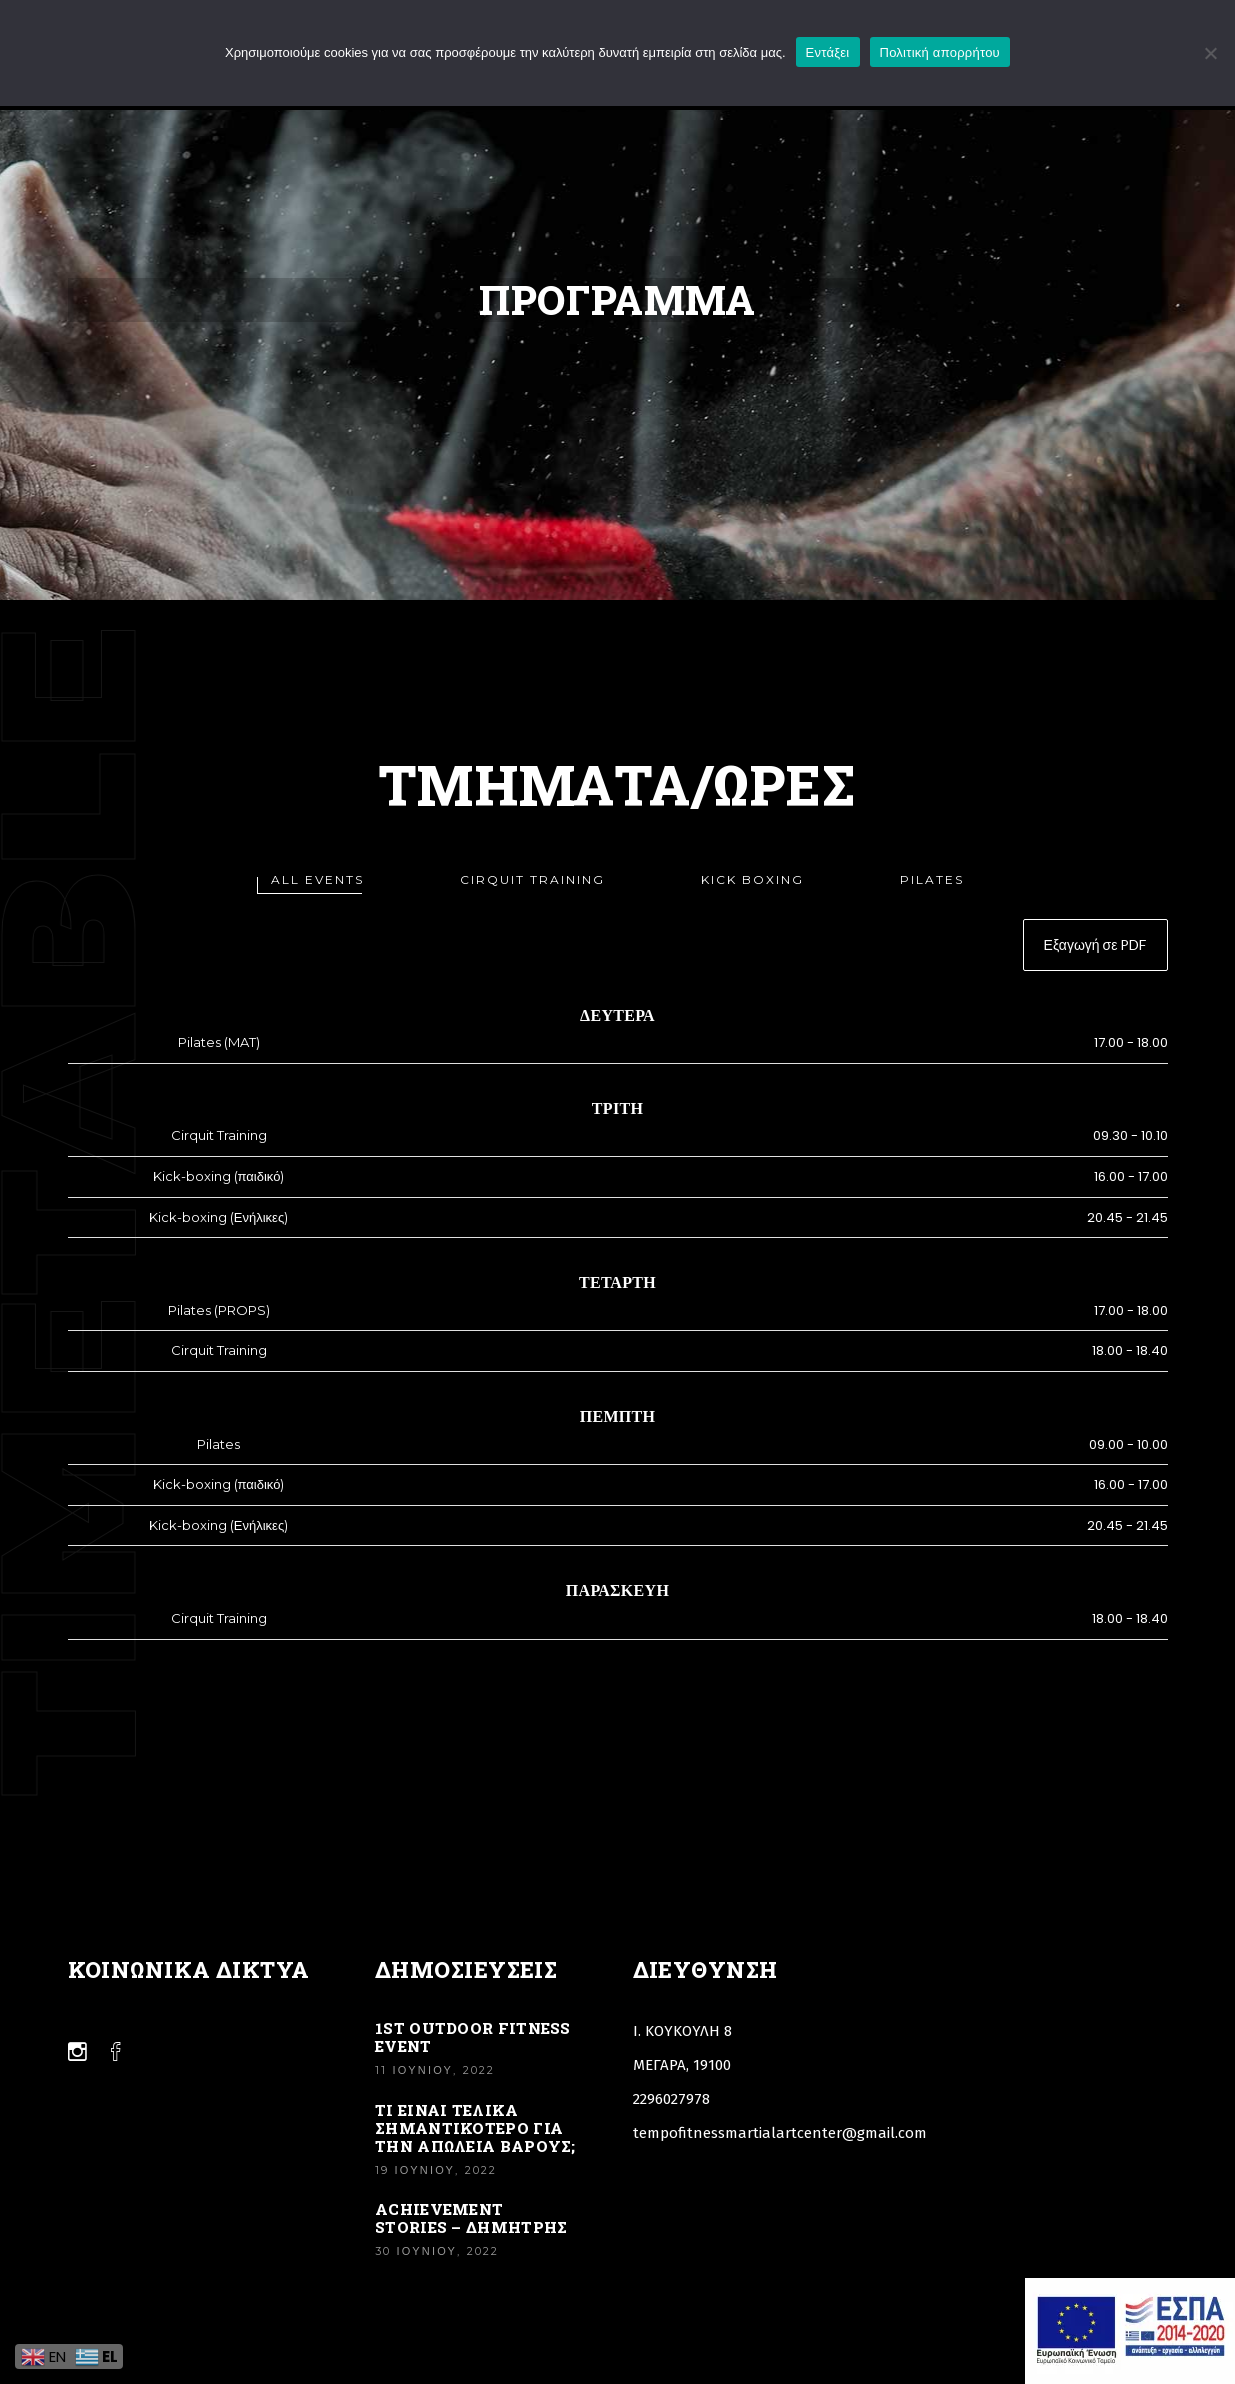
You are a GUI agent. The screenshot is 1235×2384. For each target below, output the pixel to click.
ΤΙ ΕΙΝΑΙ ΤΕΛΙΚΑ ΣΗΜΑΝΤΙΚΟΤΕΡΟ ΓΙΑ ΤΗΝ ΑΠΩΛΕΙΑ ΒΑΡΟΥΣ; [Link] (475, 2128)
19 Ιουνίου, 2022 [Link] (436, 2170)
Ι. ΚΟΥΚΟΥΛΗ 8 (682, 2031)
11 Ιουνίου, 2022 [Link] (435, 2070)
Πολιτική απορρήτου (940, 52)
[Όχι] (1210, 53)
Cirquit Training (532, 879)
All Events (317, 879)
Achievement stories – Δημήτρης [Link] (471, 2218)
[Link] (77, 2052)
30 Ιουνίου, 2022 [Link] (437, 2251)
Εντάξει (828, 52)
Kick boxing (752, 879)
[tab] (317, 879)
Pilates (932, 879)
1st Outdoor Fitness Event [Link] (473, 2037)
